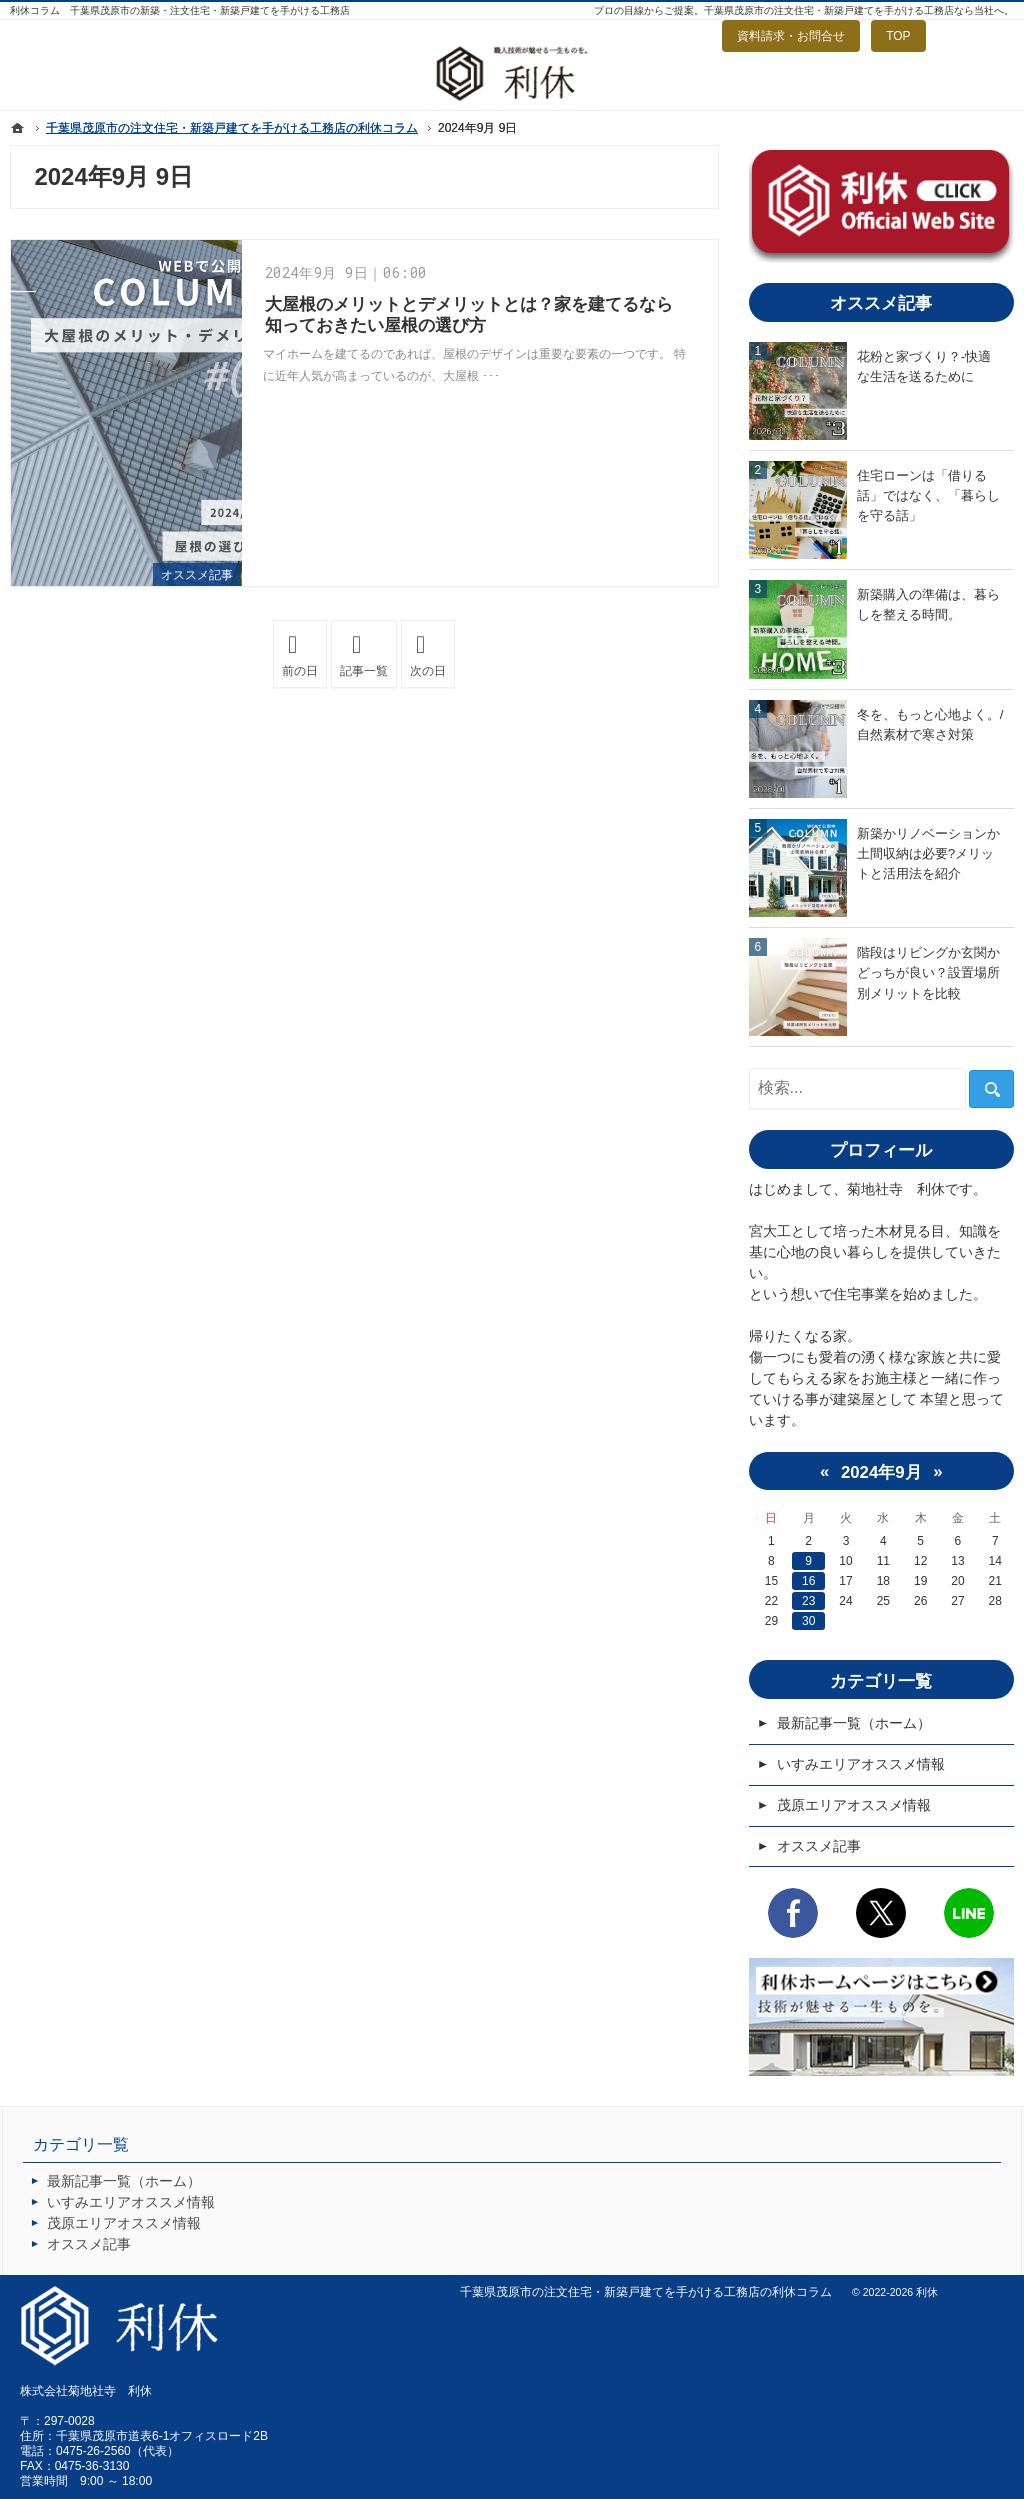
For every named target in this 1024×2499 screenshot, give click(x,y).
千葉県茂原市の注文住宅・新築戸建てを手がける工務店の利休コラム (646, 2292)
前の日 (304, 655)
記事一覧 (364, 671)
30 (808, 1621)
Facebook (793, 1913)
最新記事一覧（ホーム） (854, 1723)
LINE (969, 1913)
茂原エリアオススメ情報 (854, 1805)
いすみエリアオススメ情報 (861, 1764)
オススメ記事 (197, 575)
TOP (898, 36)
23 (808, 1601)
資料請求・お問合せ (791, 36)
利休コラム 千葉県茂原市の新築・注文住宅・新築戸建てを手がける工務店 (180, 10)
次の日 (432, 655)
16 (808, 1581)
